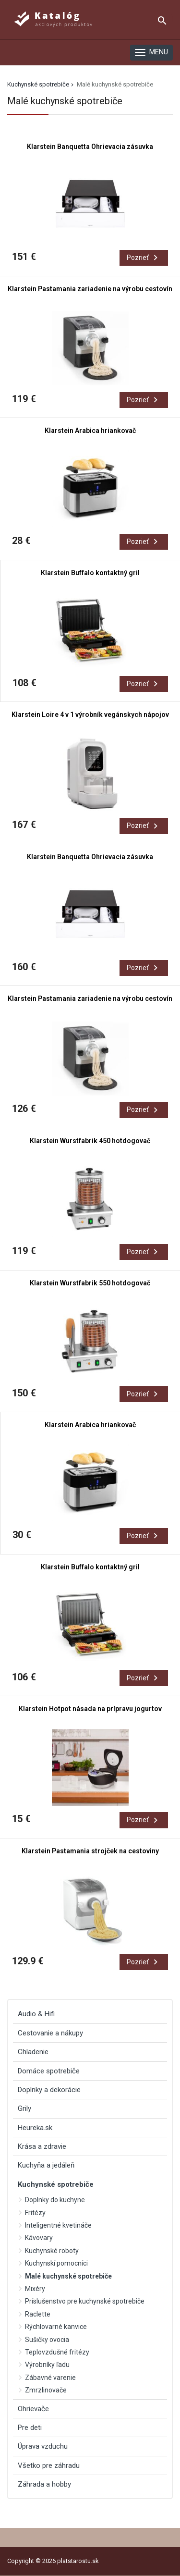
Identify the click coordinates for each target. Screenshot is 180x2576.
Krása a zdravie (42, 2146)
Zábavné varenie (50, 2377)
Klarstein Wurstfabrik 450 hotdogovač (90, 1141)
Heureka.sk (35, 2127)
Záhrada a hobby (44, 2484)
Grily (24, 2108)
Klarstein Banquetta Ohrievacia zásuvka (90, 146)
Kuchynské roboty (52, 2251)
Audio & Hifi (36, 2013)
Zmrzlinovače (46, 2390)
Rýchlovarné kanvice (56, 2326)
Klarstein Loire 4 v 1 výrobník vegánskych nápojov (90, 714)
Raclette (37, 2314)
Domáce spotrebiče (49, 2071)
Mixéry (35, 2289)
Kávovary (39, 2238)
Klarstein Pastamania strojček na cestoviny (90, 1851)
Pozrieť (144, 257)
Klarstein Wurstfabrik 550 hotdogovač (90, 1283)
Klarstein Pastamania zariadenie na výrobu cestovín (90, 289)
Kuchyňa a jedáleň (46, 2165)
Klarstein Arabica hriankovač (90, 430)
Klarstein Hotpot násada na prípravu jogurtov (90, 1709)
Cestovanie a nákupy (50, 2033)
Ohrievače (33, 2408)
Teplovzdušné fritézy (57, 2352)
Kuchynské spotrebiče (38, 84)
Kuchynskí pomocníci (56, 2263)
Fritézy (35, 2213)
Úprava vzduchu (43, 2446)
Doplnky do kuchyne (55, 2200)
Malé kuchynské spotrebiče (68, 2276)
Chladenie (33, 2051)
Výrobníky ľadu (47, 2364)
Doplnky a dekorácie (49, 2089)
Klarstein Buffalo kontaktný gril (90, 573)
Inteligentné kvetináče (58, 2225)
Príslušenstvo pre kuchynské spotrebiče (84, 2301)
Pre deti (30, 2427)
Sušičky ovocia (47, 2339)
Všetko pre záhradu (49, 2465)
